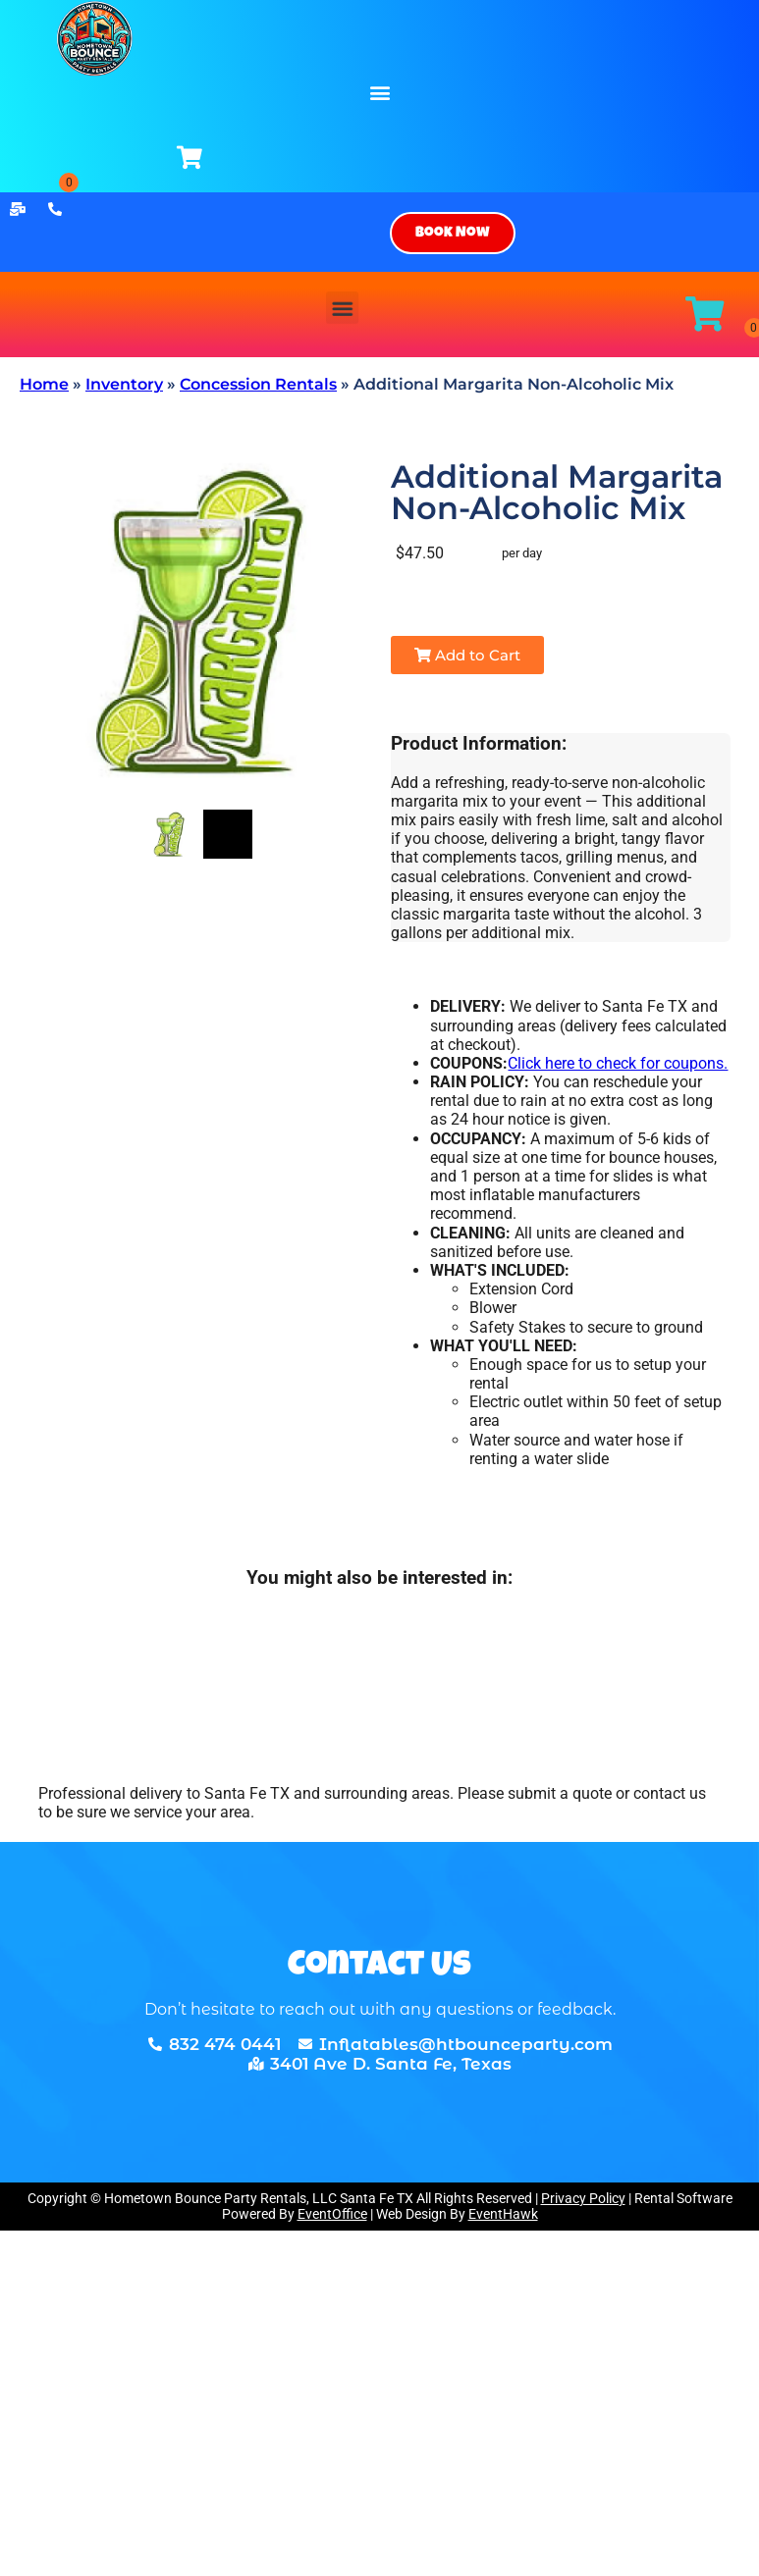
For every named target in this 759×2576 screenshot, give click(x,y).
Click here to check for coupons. (618, 1063)
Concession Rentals (258, 384)
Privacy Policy (583, 2198)
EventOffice (332, 2214)
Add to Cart (467, 655)
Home (44, 384)
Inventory (124, 384)
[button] (379, 92)
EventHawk (503, 2214)
